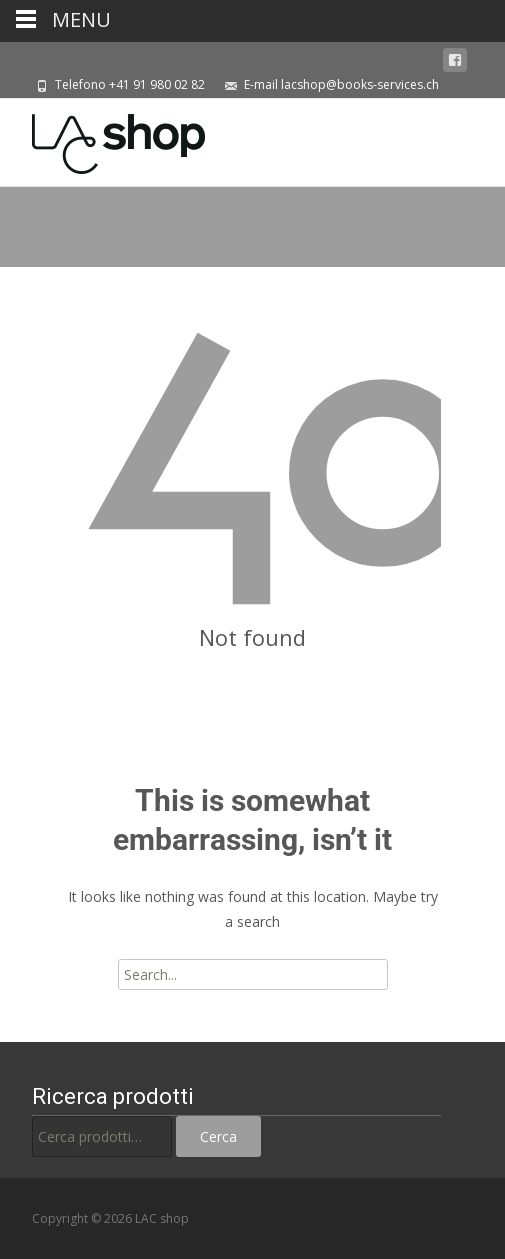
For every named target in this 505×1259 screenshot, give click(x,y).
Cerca (218, 1136)
